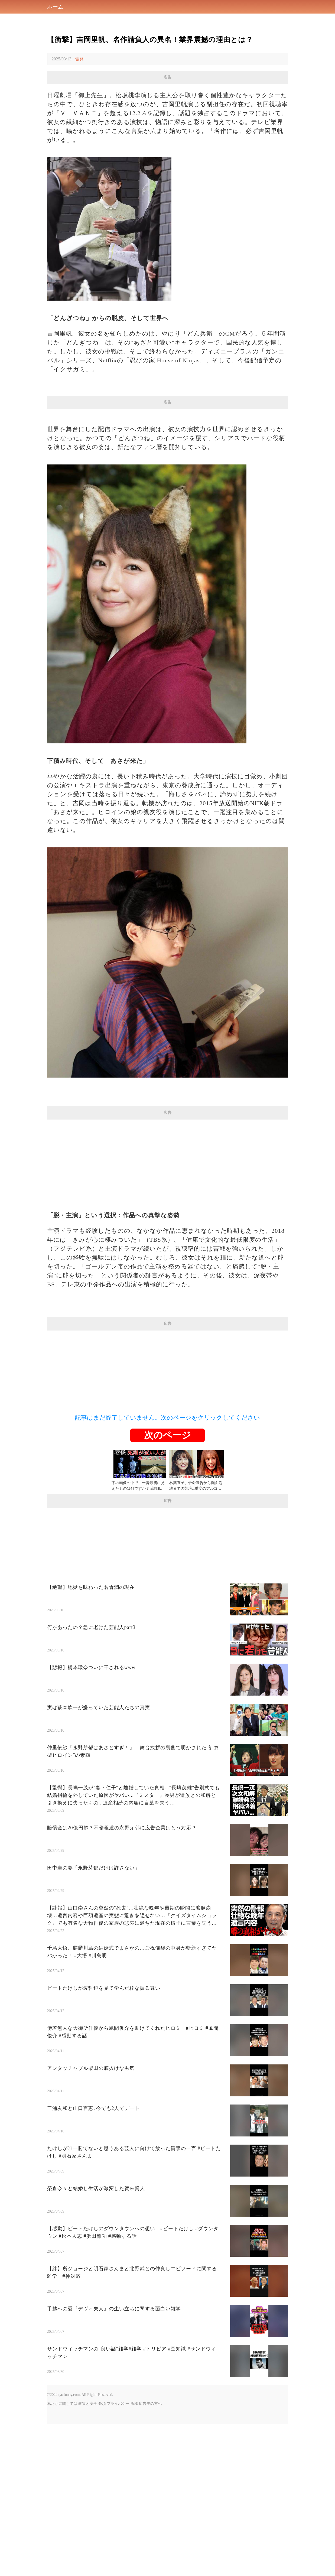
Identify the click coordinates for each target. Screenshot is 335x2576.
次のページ (167, 1435)
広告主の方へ (150, 2404)
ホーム (55, 7)
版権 (134, 2404)
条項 (102, 2404)
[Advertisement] (167, 1157)
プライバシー (118, 2404)
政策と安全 (87, 2404)
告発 (79, 59)
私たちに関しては (62, 2404)
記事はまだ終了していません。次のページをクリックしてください (167, 1417)
